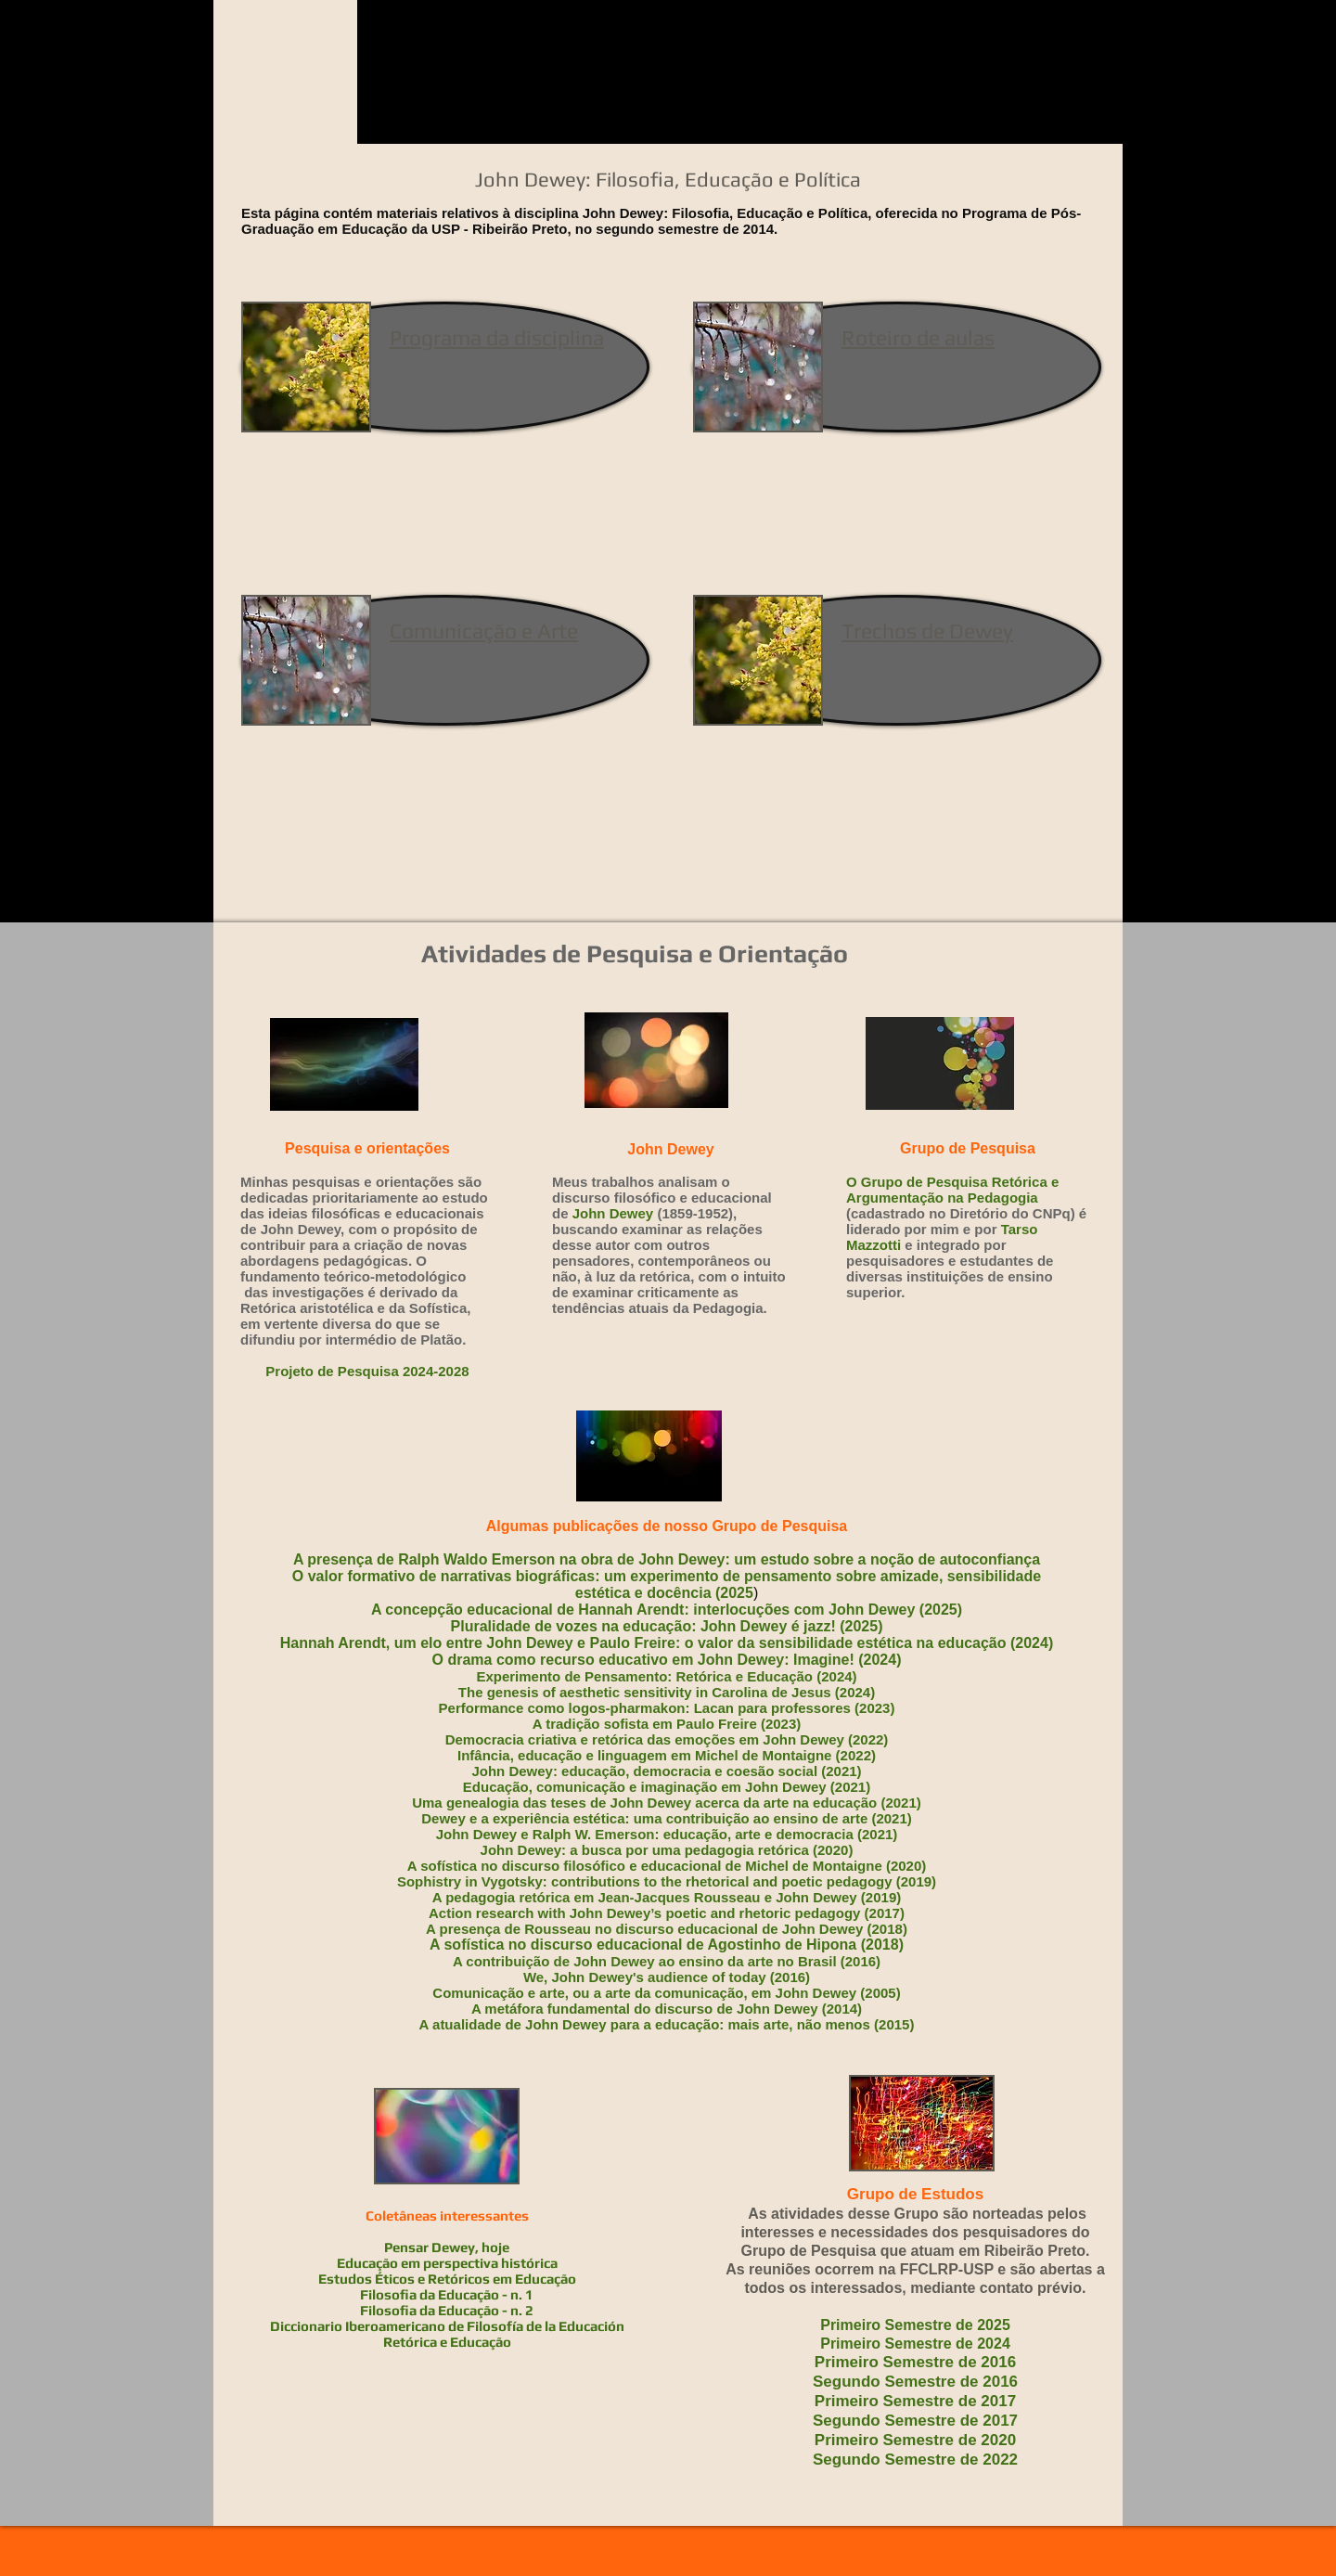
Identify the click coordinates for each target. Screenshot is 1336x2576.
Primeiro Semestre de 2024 (915, 2343)
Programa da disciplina (497, 337)
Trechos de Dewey (927, 630)
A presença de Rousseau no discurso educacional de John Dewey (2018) (666, 1929)
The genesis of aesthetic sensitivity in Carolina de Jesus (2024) (666, 1692)
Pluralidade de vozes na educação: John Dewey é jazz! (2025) (667, 1626)
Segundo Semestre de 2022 (915, 2459)
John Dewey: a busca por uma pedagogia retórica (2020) (667, 1850)
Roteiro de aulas (918, 337)
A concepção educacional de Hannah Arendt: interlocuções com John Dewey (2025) (666, 1609)
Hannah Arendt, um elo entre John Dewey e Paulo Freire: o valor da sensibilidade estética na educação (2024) (666, 1643)
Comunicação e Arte (484, 630)
